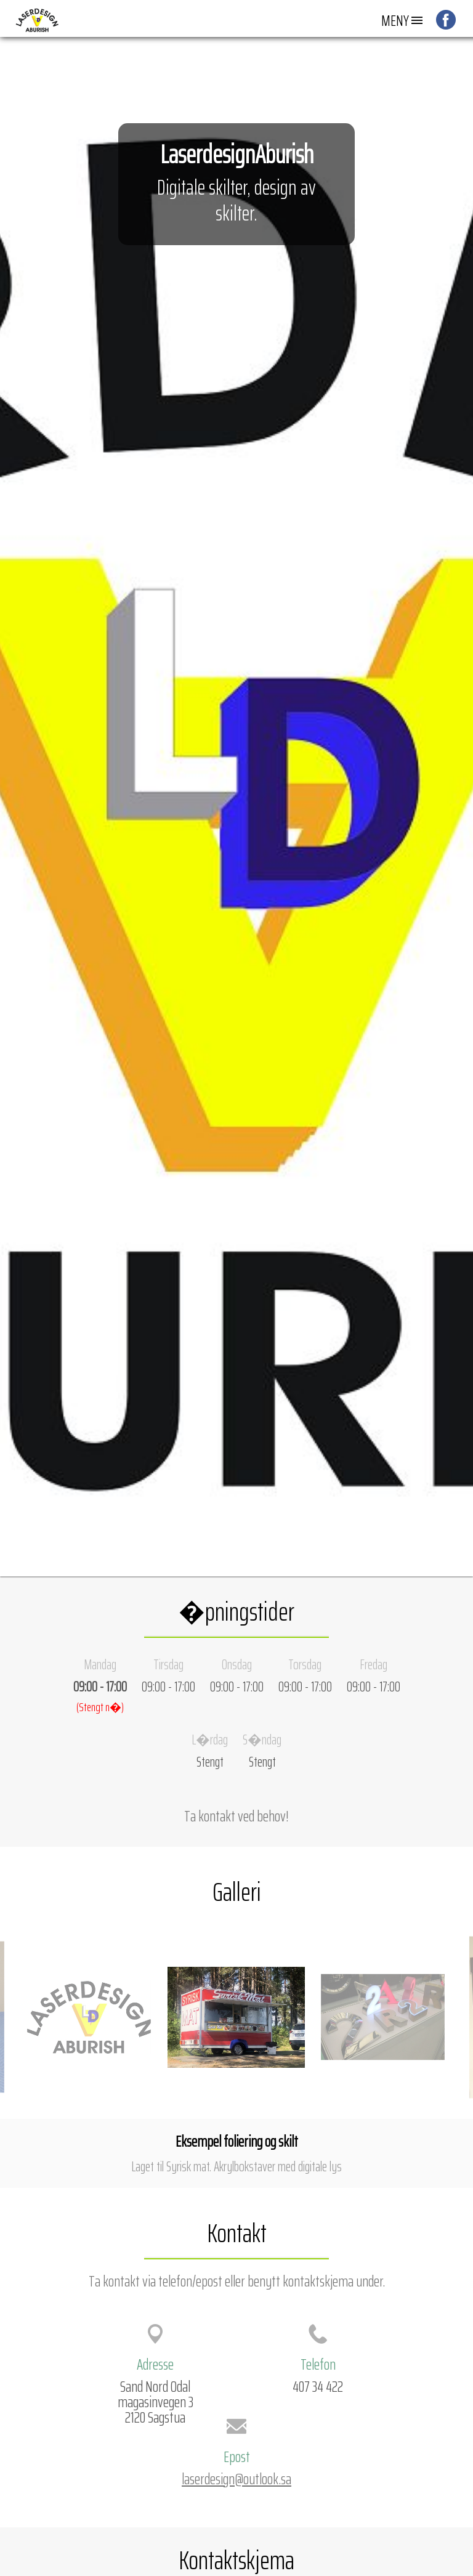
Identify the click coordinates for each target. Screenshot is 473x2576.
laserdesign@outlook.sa (236, 2478)
